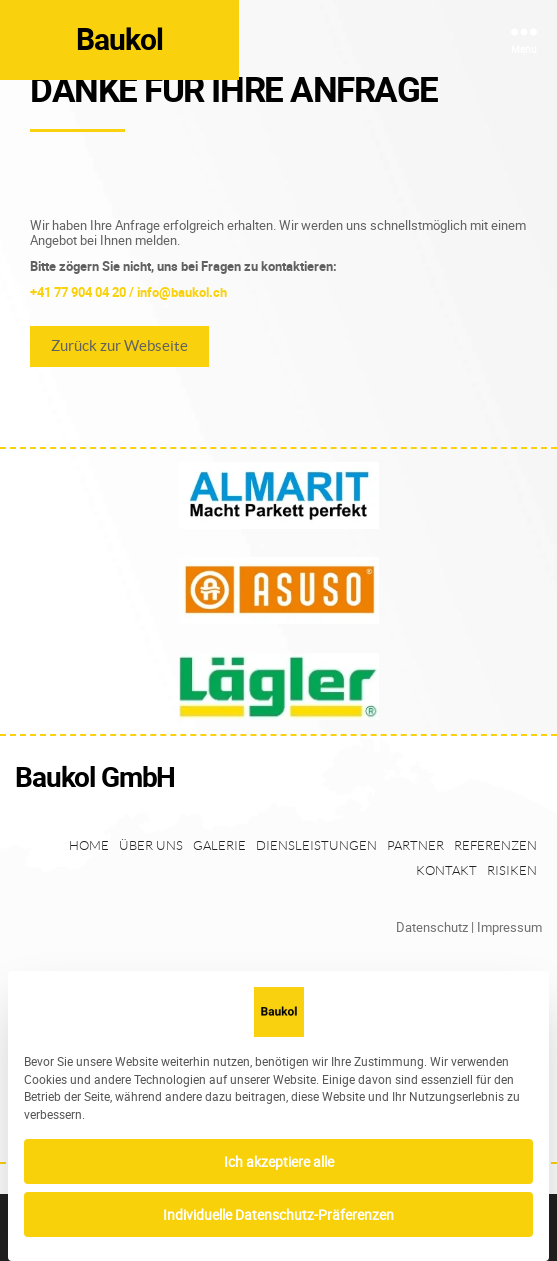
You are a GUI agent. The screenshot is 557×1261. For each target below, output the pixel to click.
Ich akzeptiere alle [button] (279, 1161)
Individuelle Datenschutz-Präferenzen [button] (278, 1214)
